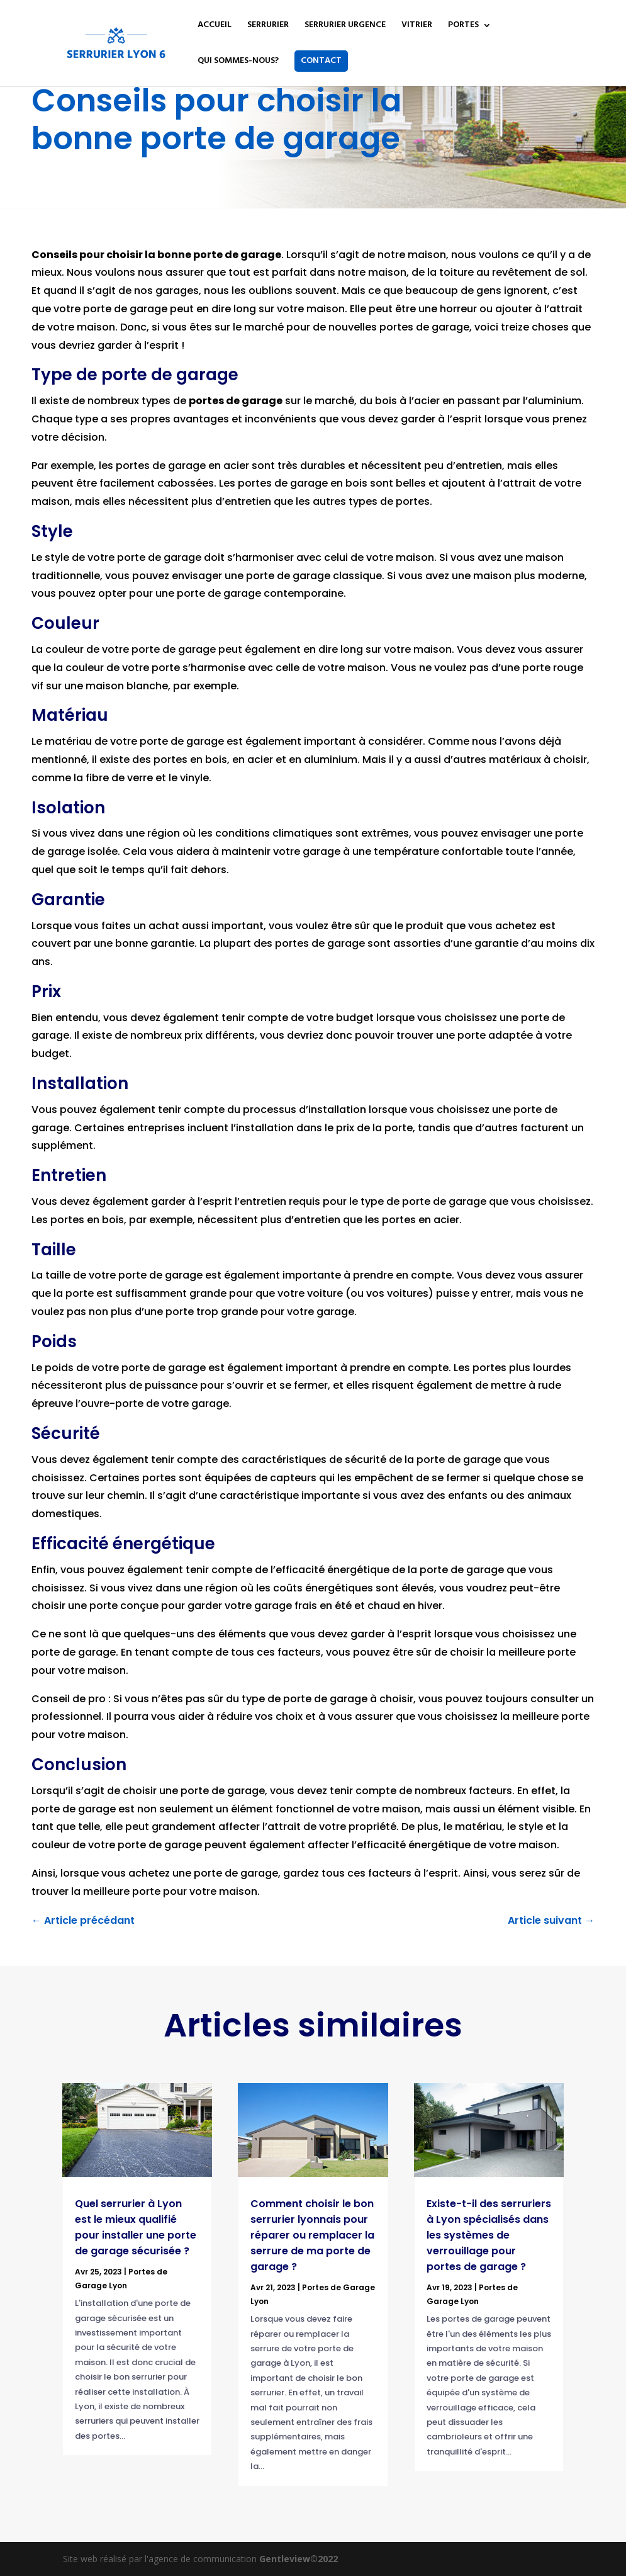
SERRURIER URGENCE (345, 26)
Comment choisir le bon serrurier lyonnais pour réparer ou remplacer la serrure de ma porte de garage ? (312, 2235)
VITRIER (416, 26)
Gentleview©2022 (298, 2559)
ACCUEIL (215, 26)
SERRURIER (268, 26)
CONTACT (321, 61)
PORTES (463, 26)
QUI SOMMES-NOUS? (238, 62)
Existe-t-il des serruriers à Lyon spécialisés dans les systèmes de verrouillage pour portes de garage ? (489, 2235)
